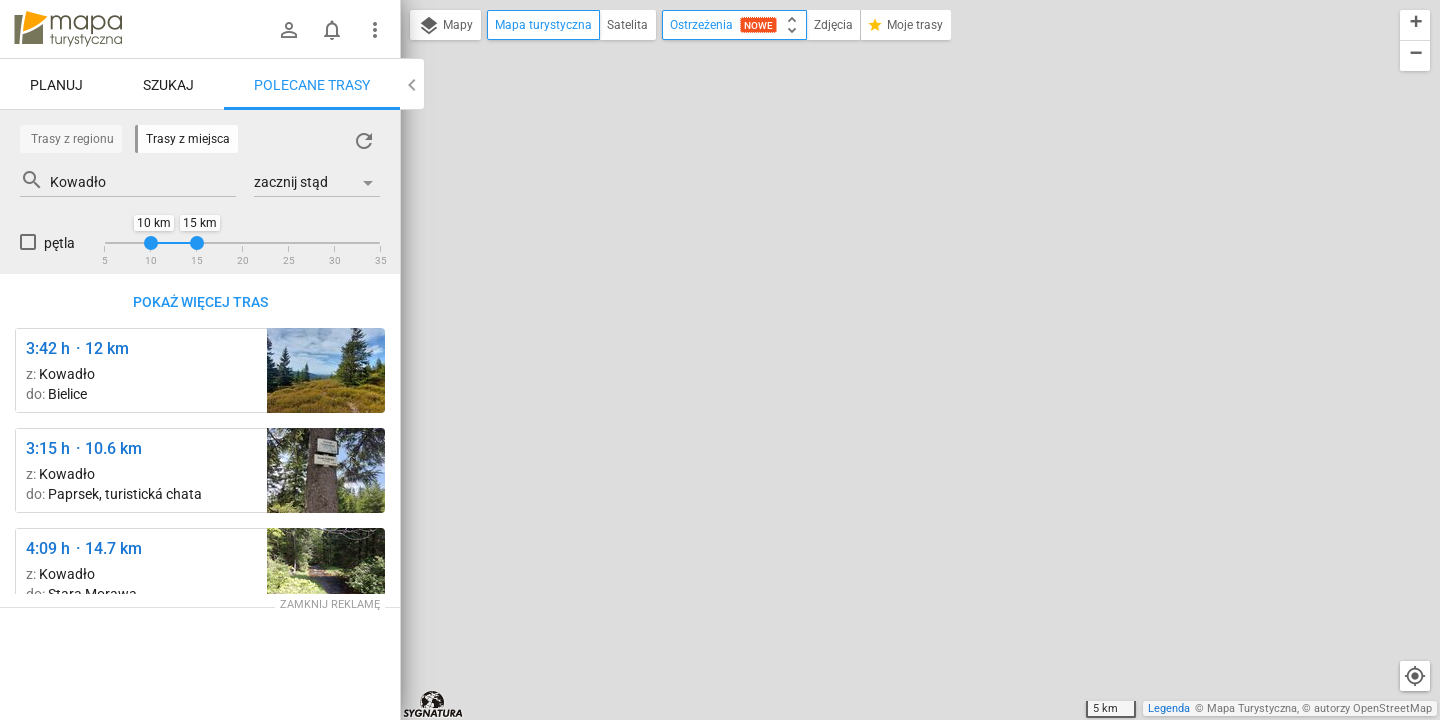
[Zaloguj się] (289, 30)
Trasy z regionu (72, 139)
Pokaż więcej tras (200, 302)
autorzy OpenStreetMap (1373, 708)
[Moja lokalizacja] (1415, 676)
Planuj (56, 85)
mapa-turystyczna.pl (68, 29)
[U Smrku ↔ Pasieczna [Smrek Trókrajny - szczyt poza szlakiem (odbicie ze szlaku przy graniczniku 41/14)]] (326, 470)
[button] (1415, 25)
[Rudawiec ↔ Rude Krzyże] (326, 370)
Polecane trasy (312, 85)
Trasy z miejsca (188, 139)
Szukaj (168, 85)
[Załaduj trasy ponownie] (364, 141)
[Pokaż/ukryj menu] (375, 30)
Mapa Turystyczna (1252, 708)
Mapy (445, 26)
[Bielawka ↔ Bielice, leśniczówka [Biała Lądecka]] (326, 570)
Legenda (1169, 708)
